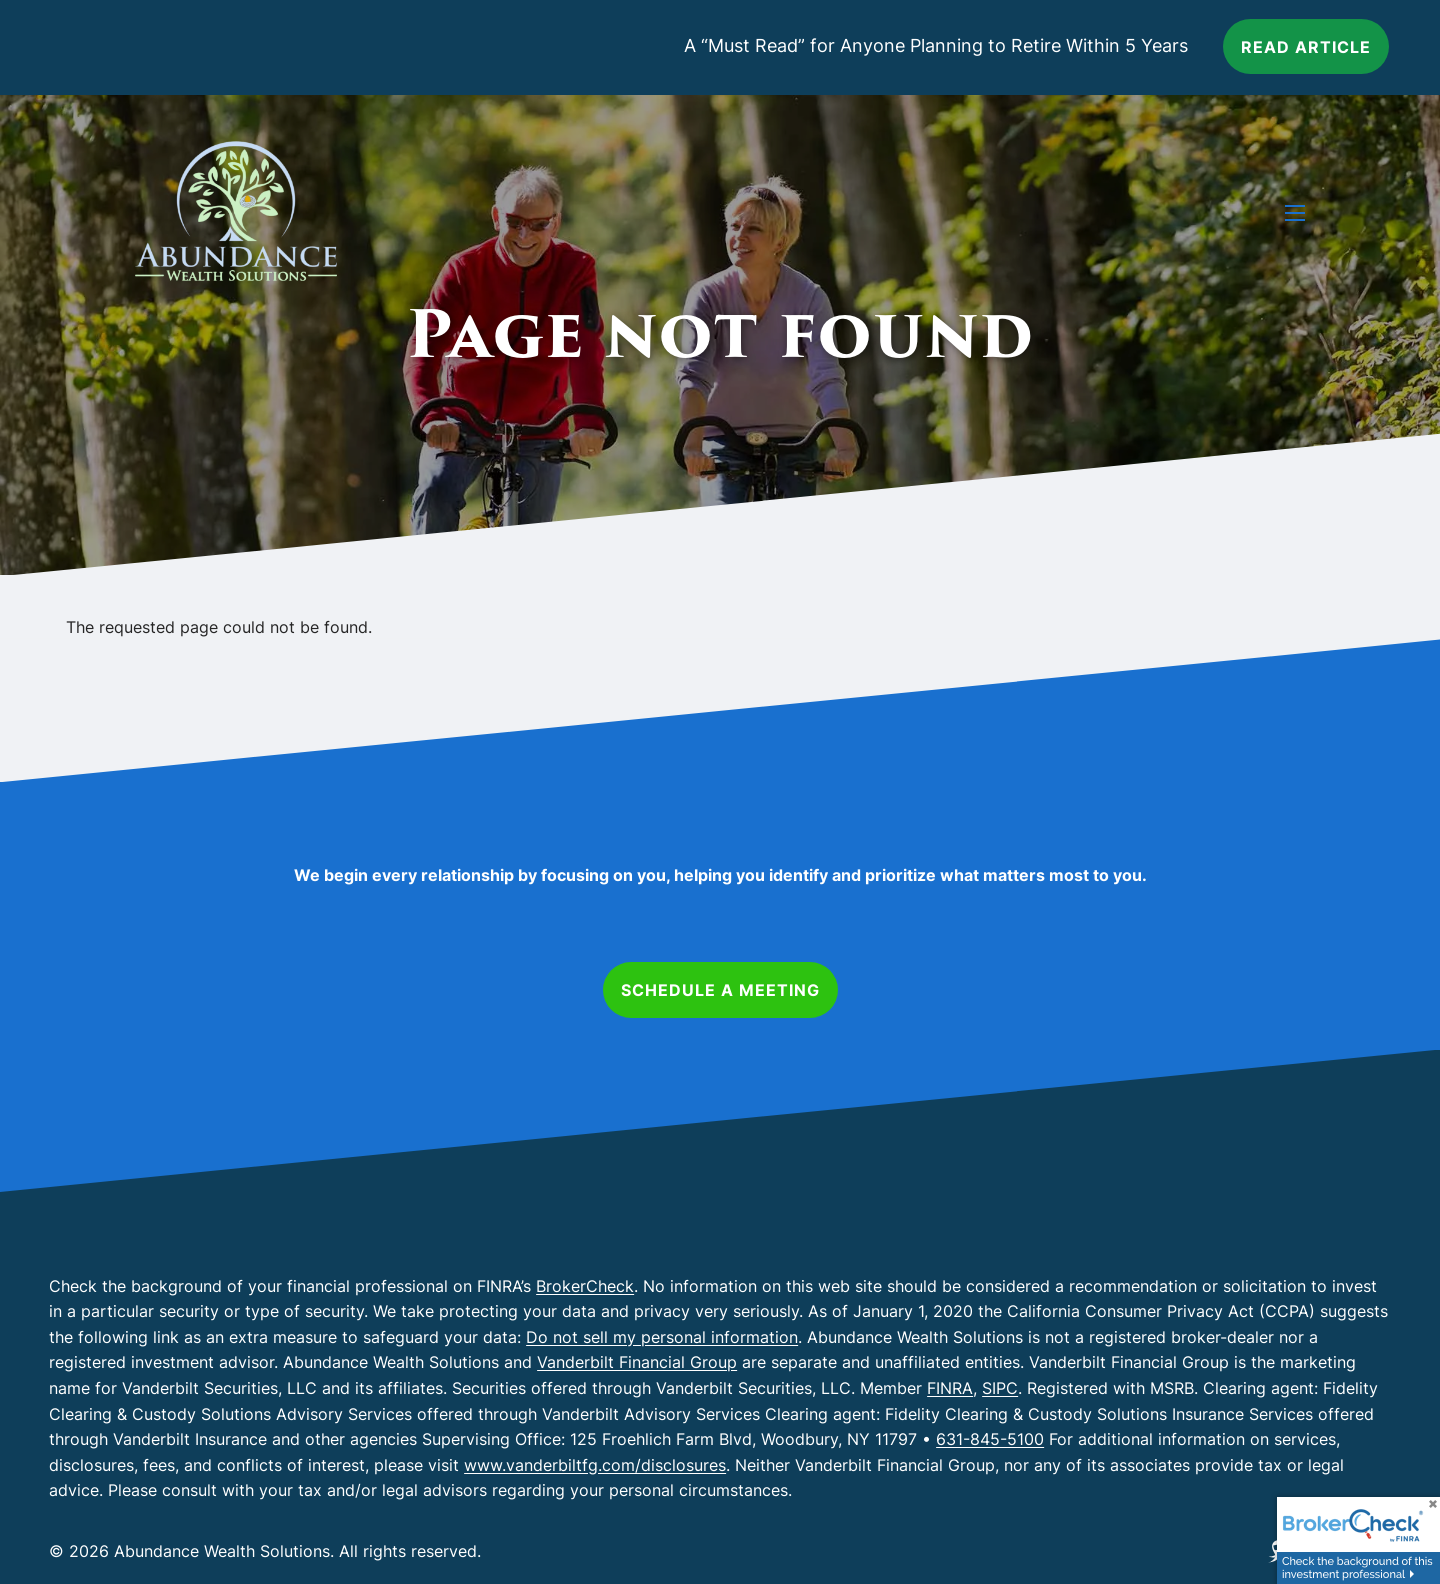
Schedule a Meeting (720, 990)
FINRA (950, 1388)
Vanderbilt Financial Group (637, 1362)
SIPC (1000, 1388)
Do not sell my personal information (662, 1337)
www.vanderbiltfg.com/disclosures (595, 1465)
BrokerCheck (585, 1286)
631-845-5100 (990, 1439)
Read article (1306, 47)
